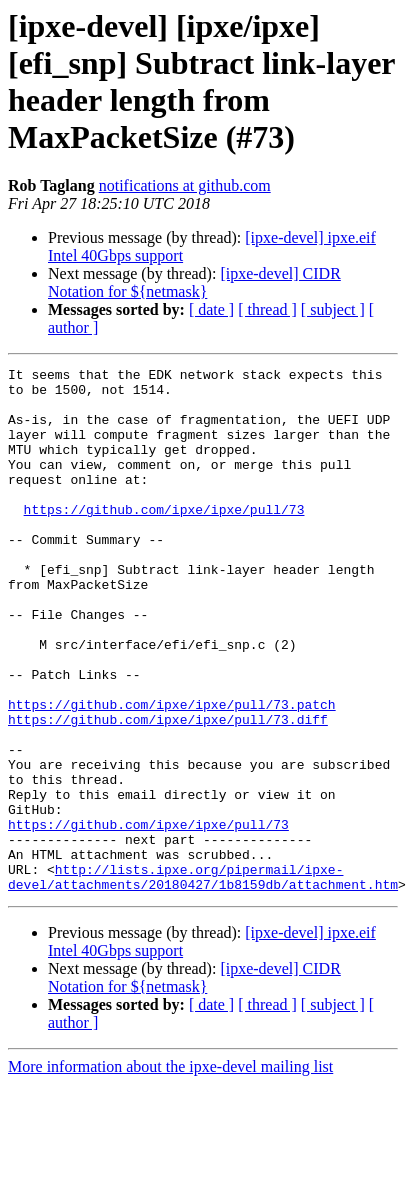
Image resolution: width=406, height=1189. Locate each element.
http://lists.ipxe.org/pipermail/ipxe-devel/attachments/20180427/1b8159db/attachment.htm (203, 962)
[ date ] (211, 309)
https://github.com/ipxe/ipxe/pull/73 (164, 539)
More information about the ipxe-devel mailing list (170, 1153)
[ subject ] (333, 309)
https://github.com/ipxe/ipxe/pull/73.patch (172, 773)
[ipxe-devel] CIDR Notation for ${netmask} (194, 282)
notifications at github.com (185, 185)
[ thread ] (267, 309)
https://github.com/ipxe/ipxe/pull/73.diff (168, 791)
